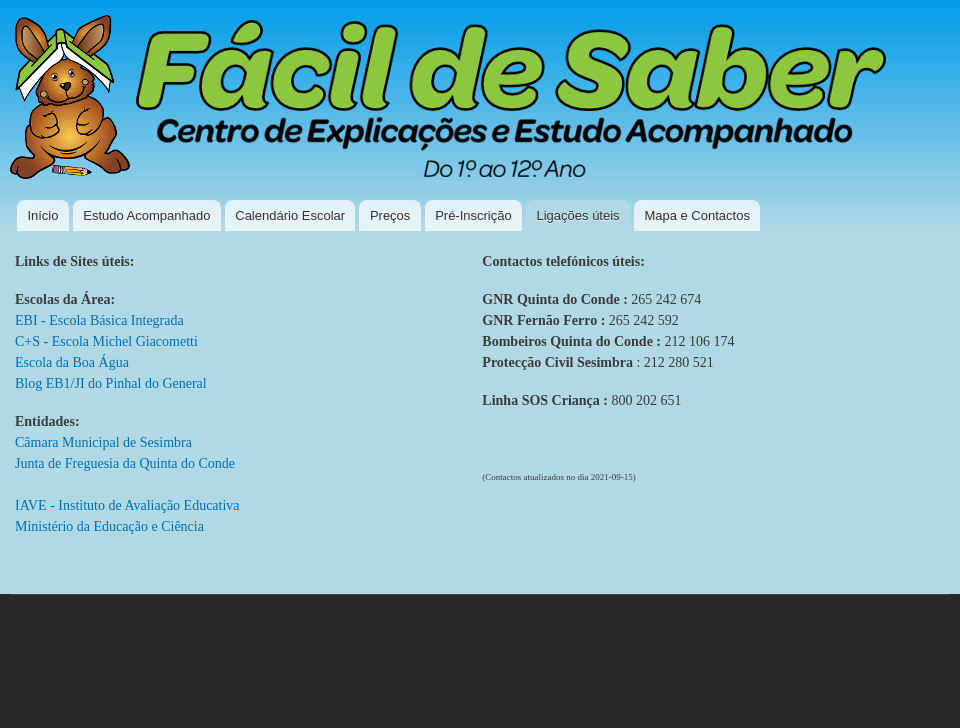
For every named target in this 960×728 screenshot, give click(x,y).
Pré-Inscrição (473, 215)
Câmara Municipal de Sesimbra (103, 442)
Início (42, 215)
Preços (390, 215)
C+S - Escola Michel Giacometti (106, 341)
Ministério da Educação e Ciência (109, 526)
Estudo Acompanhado (146, 215)
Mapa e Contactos (697, 215)
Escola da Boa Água (72, 362)
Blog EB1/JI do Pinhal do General (111, 383)
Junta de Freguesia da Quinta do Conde (125, 463)
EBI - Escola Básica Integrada (99, 320)
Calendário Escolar (290, 215)
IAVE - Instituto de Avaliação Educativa (127, 505)
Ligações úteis (577, 215)
